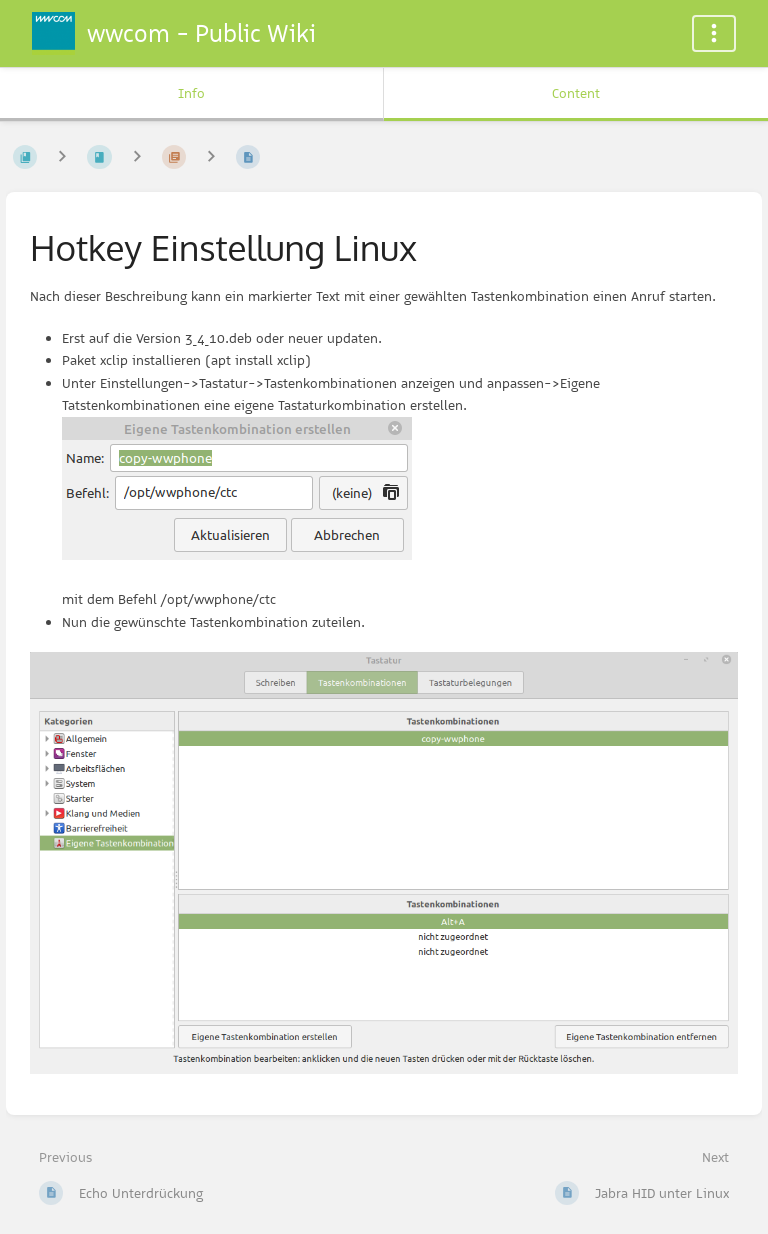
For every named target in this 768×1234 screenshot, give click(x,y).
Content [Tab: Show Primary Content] (576, 93)
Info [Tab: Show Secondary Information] (191, 93)
